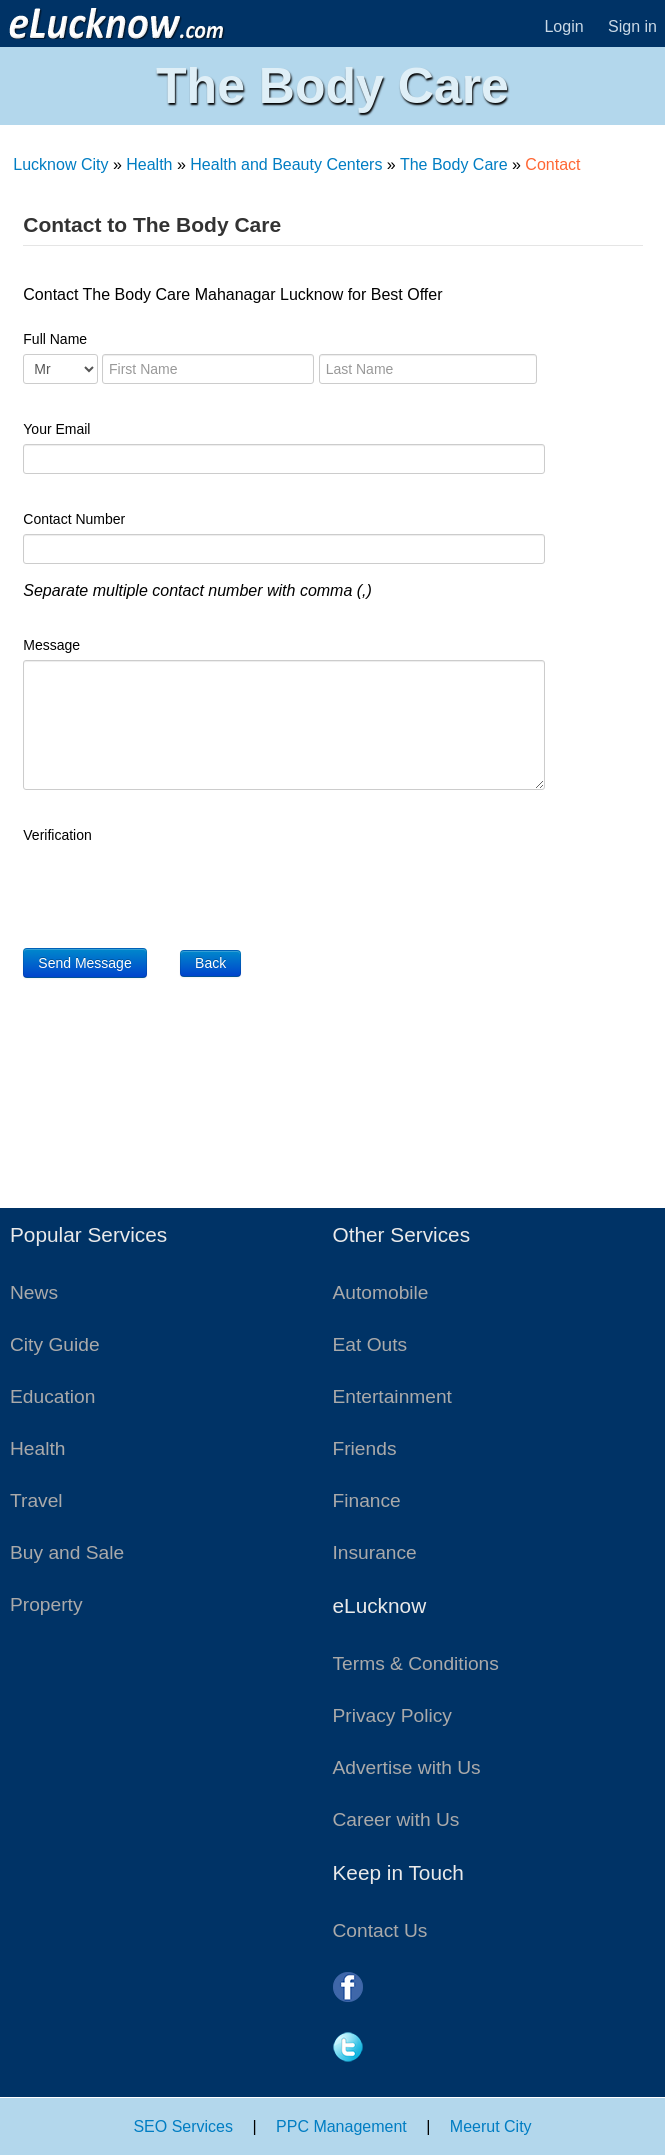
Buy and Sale (67, 1552)
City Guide (55, 1344)
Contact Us (380, 1930)
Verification (57, 835)
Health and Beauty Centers (286, 164)
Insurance (375, 1552)
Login (563, 26)
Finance (367, 1500)
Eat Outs (370, 1344)
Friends (365, 1448)
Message (51, 645)
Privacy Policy (392, 1715)
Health (149, 164)
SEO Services (183, 2126)
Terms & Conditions (416, 1663)
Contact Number (74, 519)
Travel (36, 1500)
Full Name (55, 339)
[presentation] (175, 889)
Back (210, 963)
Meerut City (491, 2126)
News (34, 1292)
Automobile (381, 1292)
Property (46, 1604)
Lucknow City (60, 164)
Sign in (632, 26)
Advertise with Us (407, 1767)
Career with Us (396, 1819)
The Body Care (454, 164)
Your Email (56, 429)
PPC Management (341, 2126)
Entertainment (392, 1396)
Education (52, 1396)
